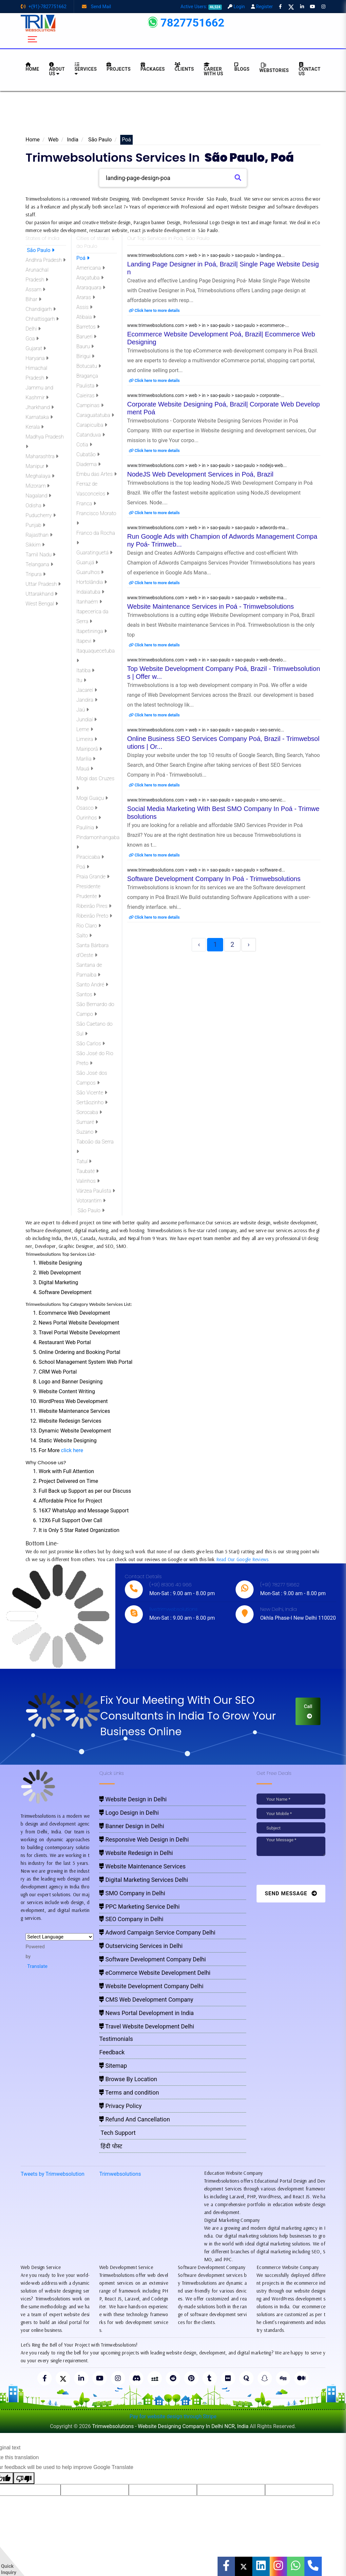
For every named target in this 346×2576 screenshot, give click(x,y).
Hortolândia (91, 582)
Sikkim (35, 545)
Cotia (84, 444)
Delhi (33, 329)
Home (33, 139)
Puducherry (41, 515)
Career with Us (213, 69)
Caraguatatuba (95, 415)
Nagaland (38, 496)
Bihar (33, 299)
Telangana (39, 564)
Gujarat (36, 348)
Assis (84, 307)
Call (308, 1711)
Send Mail (96, 6)
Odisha (35, 505)
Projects (118, 67)
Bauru (85, 346)
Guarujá (87, 562)
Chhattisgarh (42, 319)
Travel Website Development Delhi (146, 2026)
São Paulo (99, 139)
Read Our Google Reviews (242, 1559)
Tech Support (117, 2132)
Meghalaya (40, 476)
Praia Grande (92, 877)
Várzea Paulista (95, 1191)
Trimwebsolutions (120, 2174)
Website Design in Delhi (133, 1799)
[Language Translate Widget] (59, 1936)
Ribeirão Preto (94, 916)
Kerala (35, 427)
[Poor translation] (23, 2478)
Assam (35, 289)
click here (72, 1450)
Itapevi (85, 641)
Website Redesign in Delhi (136, 1852)
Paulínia (87, 827)
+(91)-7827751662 (44, 6)
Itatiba (85, 670)
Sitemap (113, 2065)
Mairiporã (89, 749)
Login (236, 6)
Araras (85, 297)
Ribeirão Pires (93, 906)
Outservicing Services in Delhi (141, 1945)
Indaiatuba (90, 592)
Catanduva (90, 435)
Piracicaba (90, 857)
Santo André (92, 985)
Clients (184, 67)
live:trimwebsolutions (173, 1609)
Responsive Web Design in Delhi (144, 1839)
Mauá (84, 769)
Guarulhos (90, 572)
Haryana (37, 358)
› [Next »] (249, 944)
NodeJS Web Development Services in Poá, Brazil (200, 474)
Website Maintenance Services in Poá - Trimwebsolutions (210, 606)
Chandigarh (41, 309)
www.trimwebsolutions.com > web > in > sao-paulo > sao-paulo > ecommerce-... (208, 325)
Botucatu (88, 366)
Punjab (35, 525)
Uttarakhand (41, 594)
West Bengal (42, 604)
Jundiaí (86, 719)
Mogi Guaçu (92, 798)
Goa (32, 338)
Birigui (85, 356)
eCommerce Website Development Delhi (154, 1972)
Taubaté (87, 1171)
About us (57, 69)
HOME (32, 67)
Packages (153, 67)
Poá (82, 258)
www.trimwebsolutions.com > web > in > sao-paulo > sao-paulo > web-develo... (206, 659)
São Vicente (91, 1093)
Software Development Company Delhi (152, 1959)
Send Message (291, 1893)
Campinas (90, 405)
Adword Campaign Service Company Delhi (157, 1932)
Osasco (86, 808)
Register (262, 6)
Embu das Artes (96, 474)
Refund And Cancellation (134, 2119)
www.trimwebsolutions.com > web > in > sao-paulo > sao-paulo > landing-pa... (206, 255)
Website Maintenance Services (142, 1866)
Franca (86, 503)
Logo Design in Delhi (129, 1812)
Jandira (86, 700)
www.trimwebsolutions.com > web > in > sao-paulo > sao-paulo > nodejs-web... (207, 465)
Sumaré (87, 1122)
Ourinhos (88, 818)
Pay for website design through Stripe (173, 2416)
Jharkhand (40, 407)
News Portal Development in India (146, 2012)
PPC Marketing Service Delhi (139, 1906)
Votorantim (91, 1201)
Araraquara (90, 287)
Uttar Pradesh (43, 584)
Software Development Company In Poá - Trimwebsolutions (213, 878)
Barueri (86, 336)
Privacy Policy (120, 2105)
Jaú (82, 710)
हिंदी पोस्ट (110, 2146)
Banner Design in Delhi (131, 1826)
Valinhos (88, 1181)
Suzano (86, 1132)
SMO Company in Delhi (132, 1893)
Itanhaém (89, 602)
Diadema (88, 464)
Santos (86, 994)
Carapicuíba (91, 425)
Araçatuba (90, 278)
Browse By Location (128, 2079)
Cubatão (88, 454)
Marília (85, 759)
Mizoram (37, 486)
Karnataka (39, 417)
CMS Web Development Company (146, 1999)
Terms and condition (129, 2092)
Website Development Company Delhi (151, 1986)
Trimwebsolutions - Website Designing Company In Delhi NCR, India (170, 2426)
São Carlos (90, 1043)
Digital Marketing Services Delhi (143, 1879)
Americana (90, 268)
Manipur (37, 466)
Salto (84, 935)
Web (53, 139)
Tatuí (83, 1161)
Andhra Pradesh (46, 260)
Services (86, 69)
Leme (84, 729)
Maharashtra (42, 456)
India (72, 139)
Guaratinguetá (94, 552)
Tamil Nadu (40, 554)
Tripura (36, 574)
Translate (37, 1966)
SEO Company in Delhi (131, 1919)
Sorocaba (89, 1112)
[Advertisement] (173, 115)
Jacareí (86, 690)
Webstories (274, 67)
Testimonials (116, 2038)
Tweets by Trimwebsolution (53, 2174)
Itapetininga (91, 631)
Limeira (86, 739)
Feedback (112, 2052)
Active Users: (201, 6)
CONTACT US (309, 69)
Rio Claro (88, 926)
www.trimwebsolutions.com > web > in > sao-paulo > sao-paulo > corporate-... (205, 395)
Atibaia (86, 317)
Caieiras (87, 395)
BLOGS (241, 67)
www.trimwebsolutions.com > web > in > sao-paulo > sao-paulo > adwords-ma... (208, 527)
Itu (81, 680)
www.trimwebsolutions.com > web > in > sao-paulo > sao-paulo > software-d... (206, 870)
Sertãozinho (91, 1102)
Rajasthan (39, 535)
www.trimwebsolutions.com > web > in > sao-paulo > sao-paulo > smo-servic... (206, 799)
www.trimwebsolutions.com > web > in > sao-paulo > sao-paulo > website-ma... (207, 597)
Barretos (88, 327)
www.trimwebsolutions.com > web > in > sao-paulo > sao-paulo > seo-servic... (205, 729)
